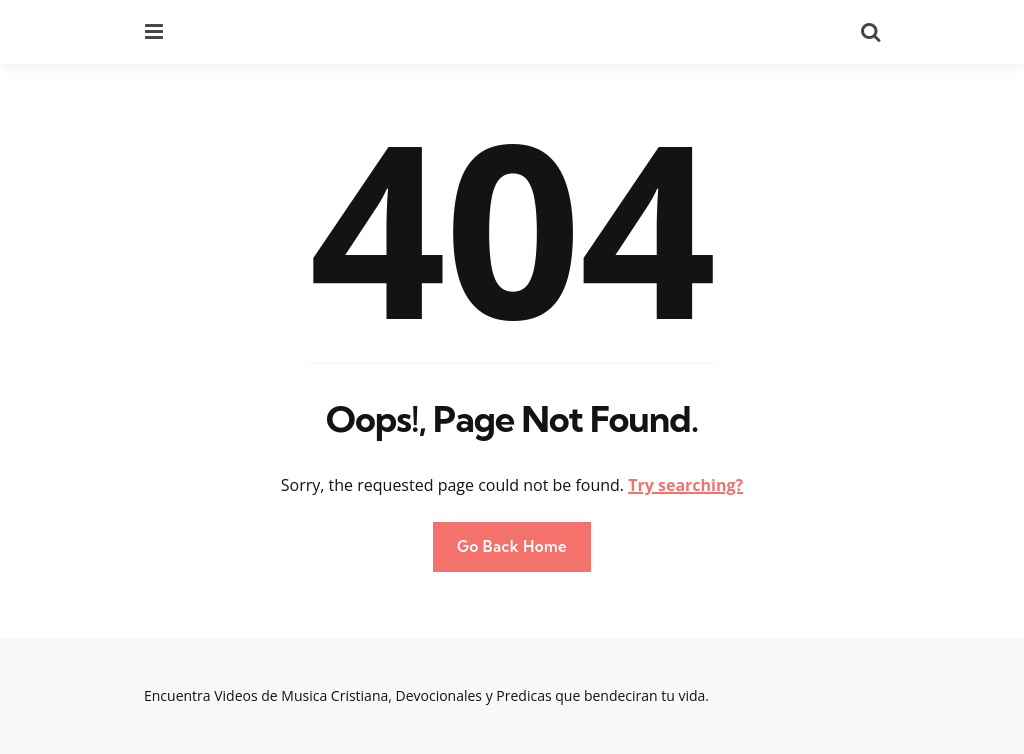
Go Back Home (512, 546)
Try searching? (685, 485)
